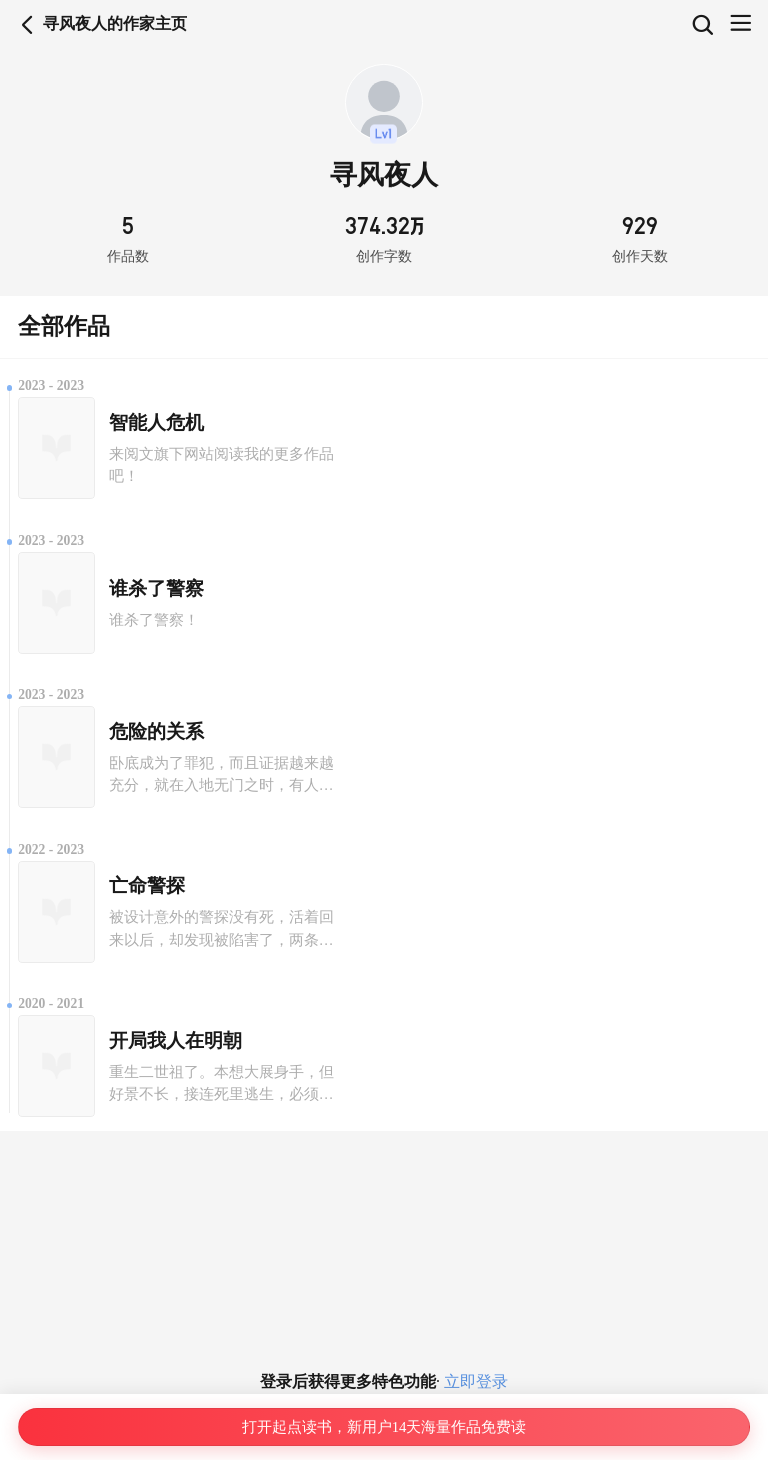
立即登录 (474, 1381)
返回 (27, 24)
